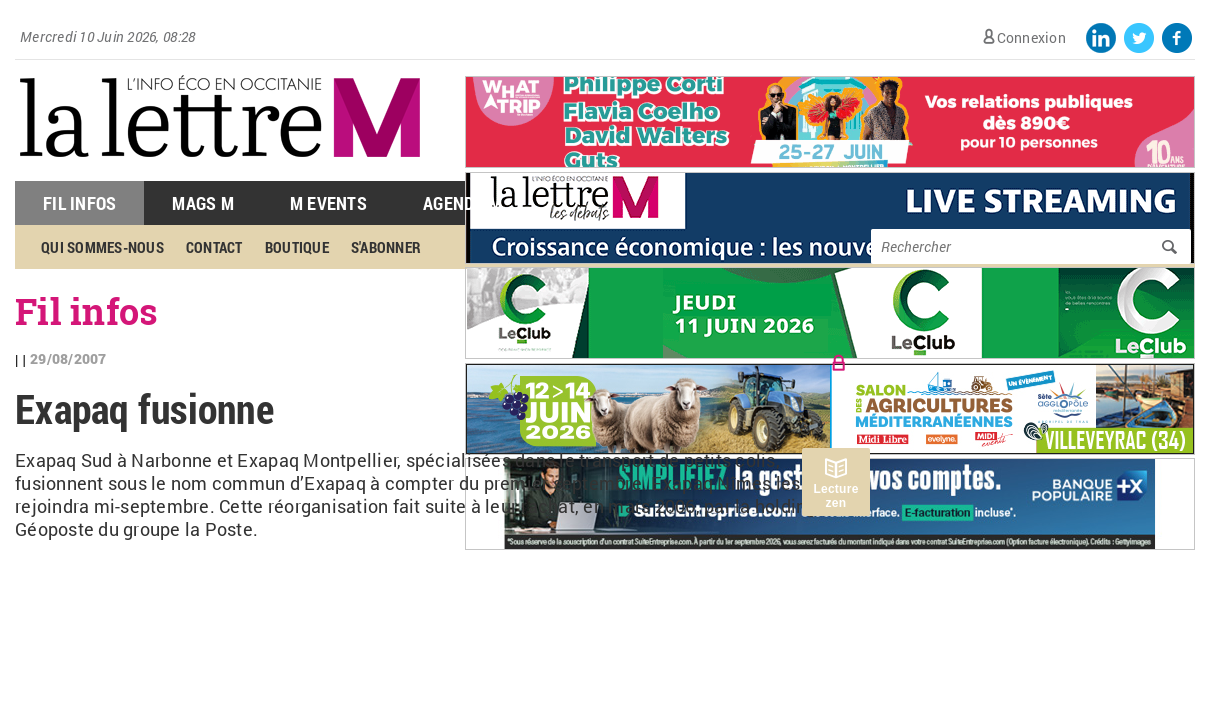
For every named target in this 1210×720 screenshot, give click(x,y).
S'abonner (386, 247)
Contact (214, 247)
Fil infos (86, 311)
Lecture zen (835, 496)
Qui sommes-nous (102, 247)
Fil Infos (79, 203)
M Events (328, 203)
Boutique (297, 247)
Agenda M (462, 203)
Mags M (203, 203)
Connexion (1031, 37)
